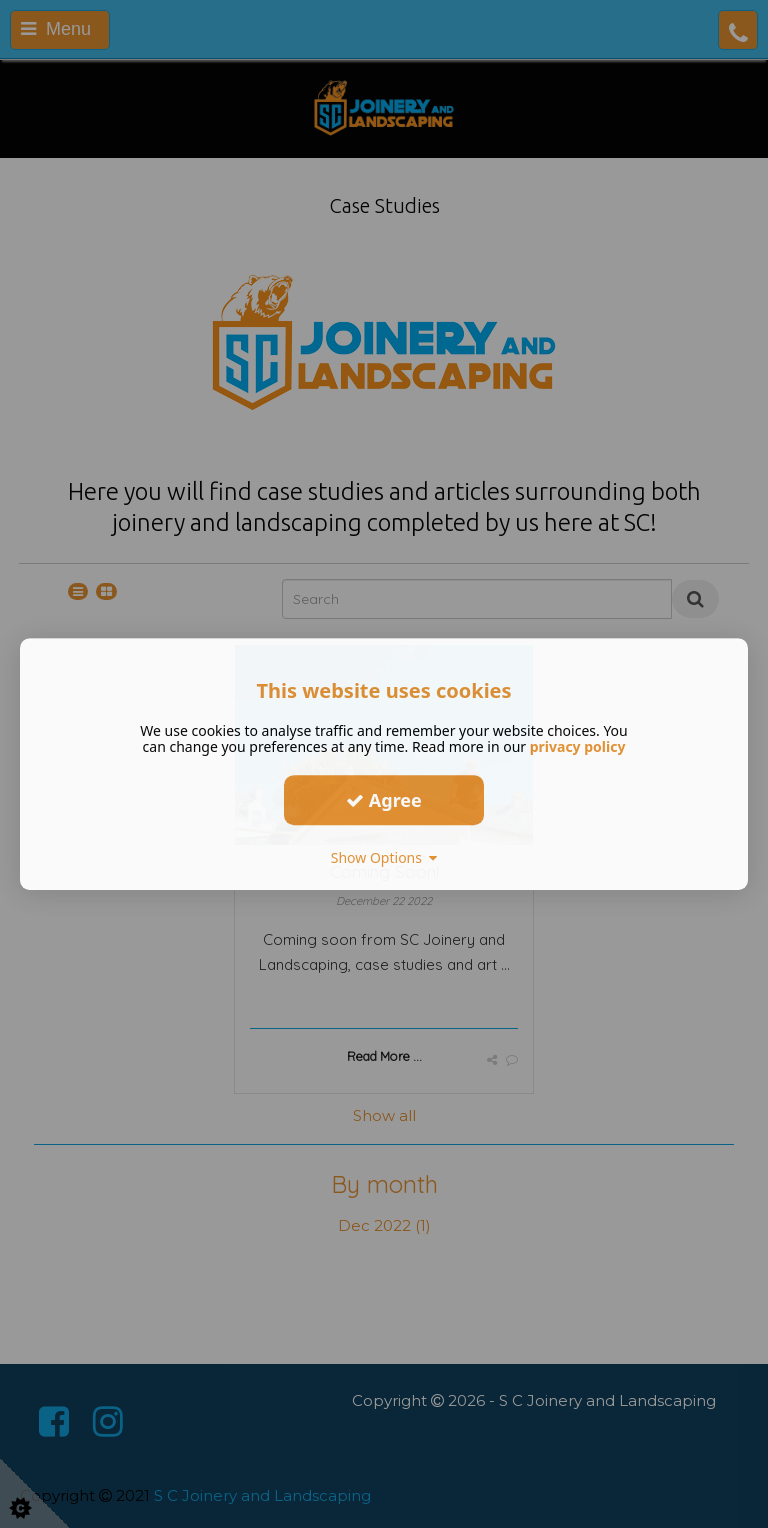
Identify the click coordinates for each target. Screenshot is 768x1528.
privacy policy (578, 746)
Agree (384, 800)
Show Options (384, 857)
